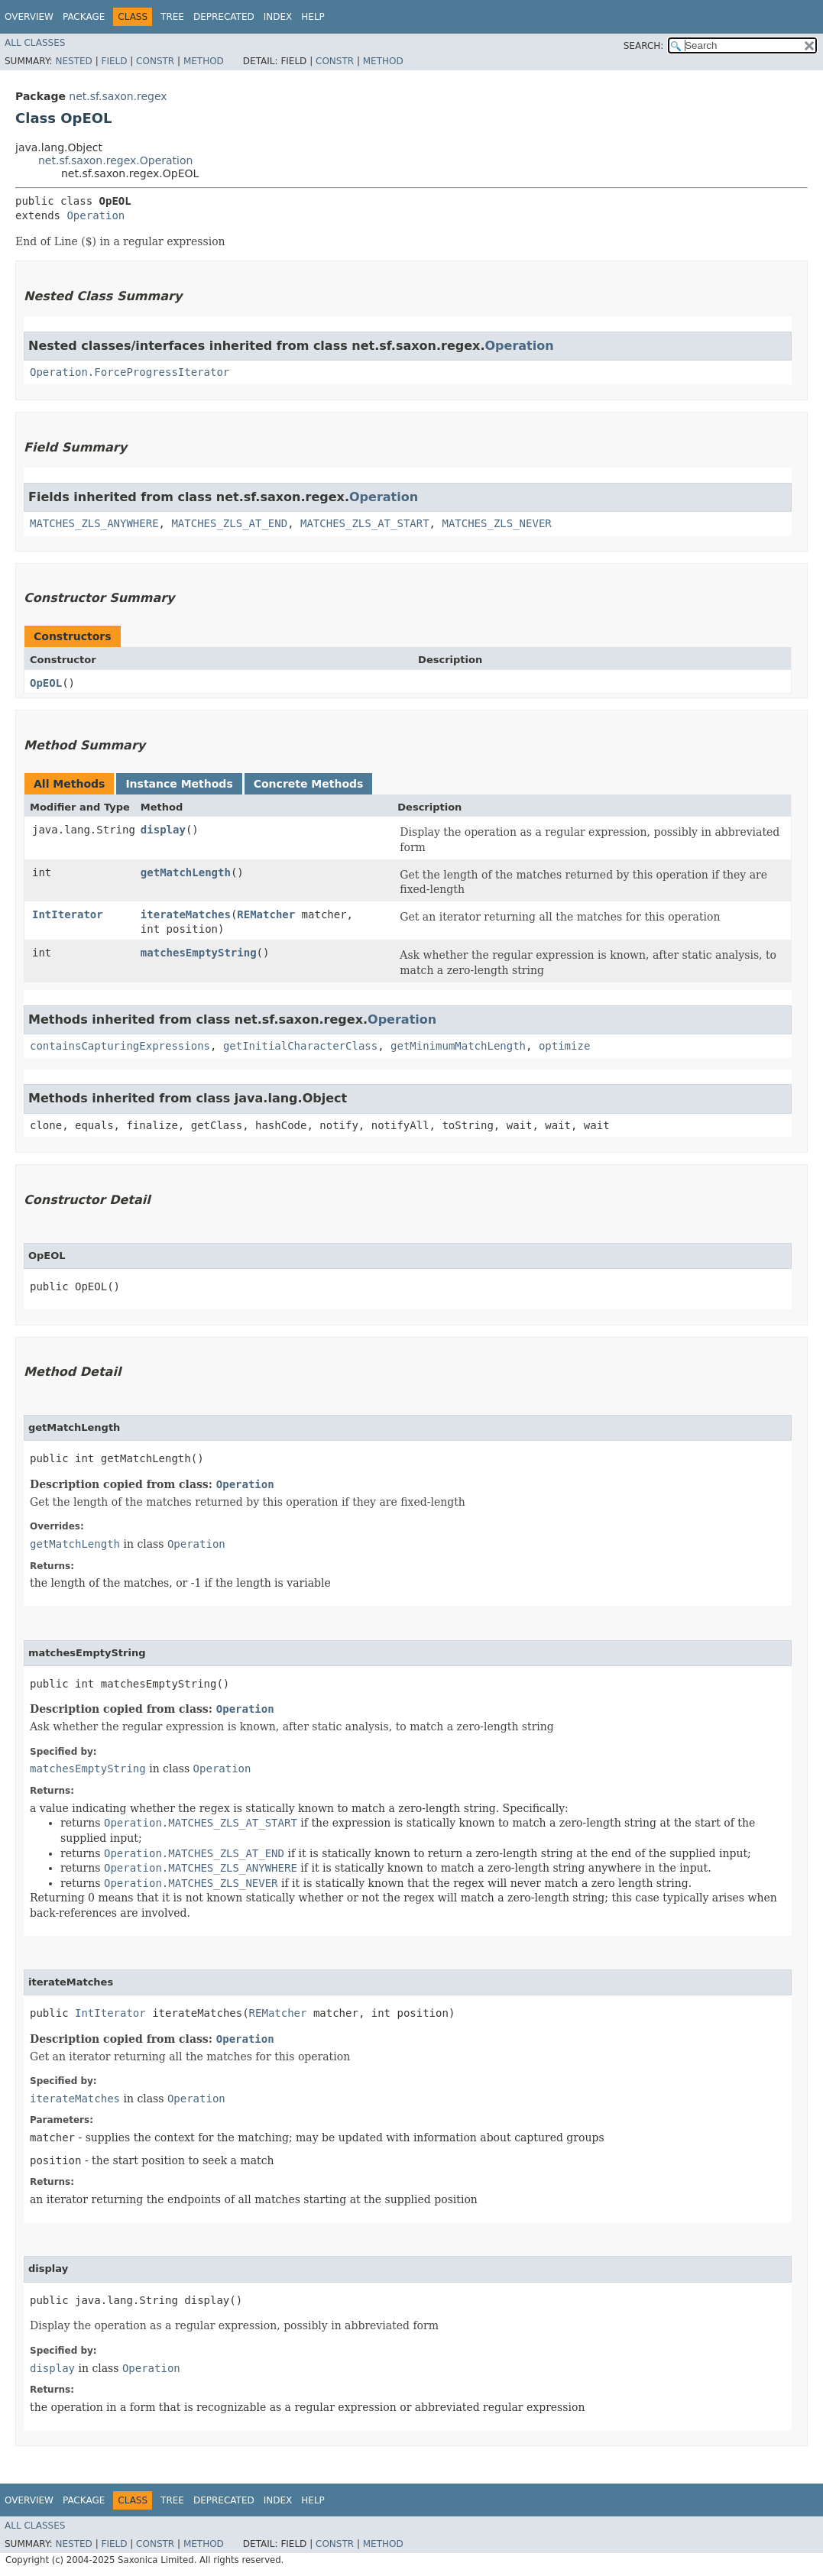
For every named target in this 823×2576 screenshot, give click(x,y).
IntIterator (67, 914)
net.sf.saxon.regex (118, 96)
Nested (73, 61)
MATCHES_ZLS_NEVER (496, 523)
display (163, 830)
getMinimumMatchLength (458, 1046)
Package (84, 16)
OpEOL (46, 683)
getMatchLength (186, 872)
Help (313, 16)
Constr (155, 61)
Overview (29, 16)
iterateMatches (186, 914)
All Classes (35, 42)
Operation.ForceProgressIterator (129, 372)
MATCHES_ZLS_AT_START (364, 523)
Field (114, 61)
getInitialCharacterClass (300, 1046)
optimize (564, 1046)
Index (278, 16)
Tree (172, 16)
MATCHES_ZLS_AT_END (229, 523)
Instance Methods (178, 784)
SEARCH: (644, 45)
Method (203, 61)
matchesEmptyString (199, 953)
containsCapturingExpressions (120, 1046)
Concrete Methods (309, 784)
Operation (95, 215)
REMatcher (266, 914)
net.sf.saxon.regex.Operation (115, 160)
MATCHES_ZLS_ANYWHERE (94, 523)
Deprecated (223, 16)
